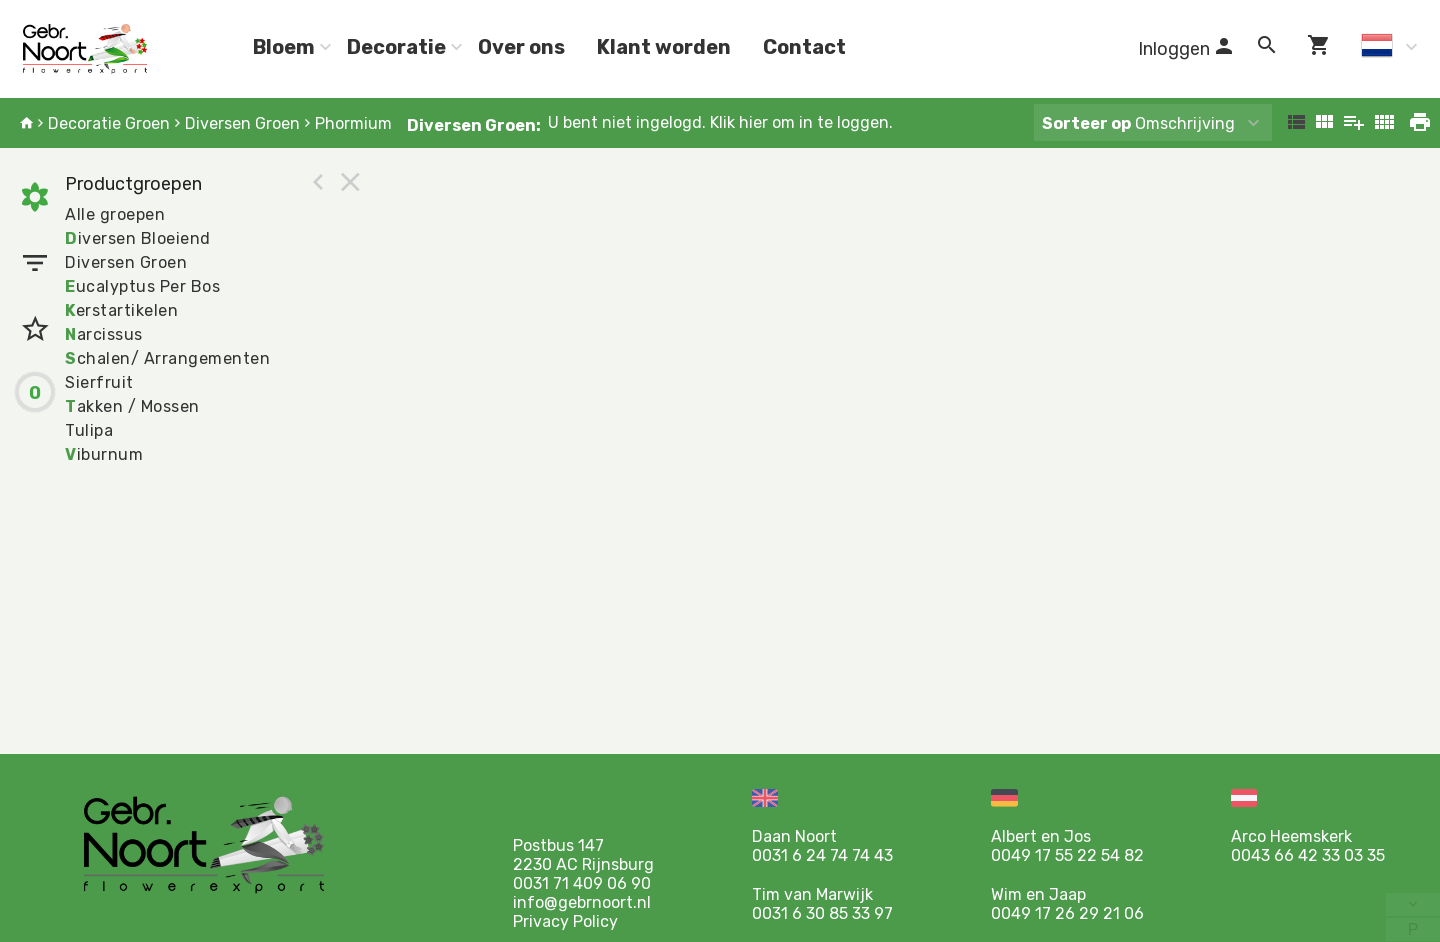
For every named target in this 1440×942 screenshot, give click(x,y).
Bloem (284, 47)
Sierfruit (99, 382)
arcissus (104, 334)
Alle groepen (115, 214)
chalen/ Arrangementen (167, 358)
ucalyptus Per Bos (142, 286)
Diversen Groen (242, 123)
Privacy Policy (565, 921)
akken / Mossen (132, 406)
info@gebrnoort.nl (582, 902)
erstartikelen (121, 310)
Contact (804, 47)
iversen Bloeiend (138, 238)
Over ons (521, 47)
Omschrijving (1138, 123)
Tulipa (89, 430)
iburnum (104, 454)
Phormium (353, 123)
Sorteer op (1086, 123)
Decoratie (396, 47)
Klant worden (664, 47)
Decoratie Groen (109, 123)
